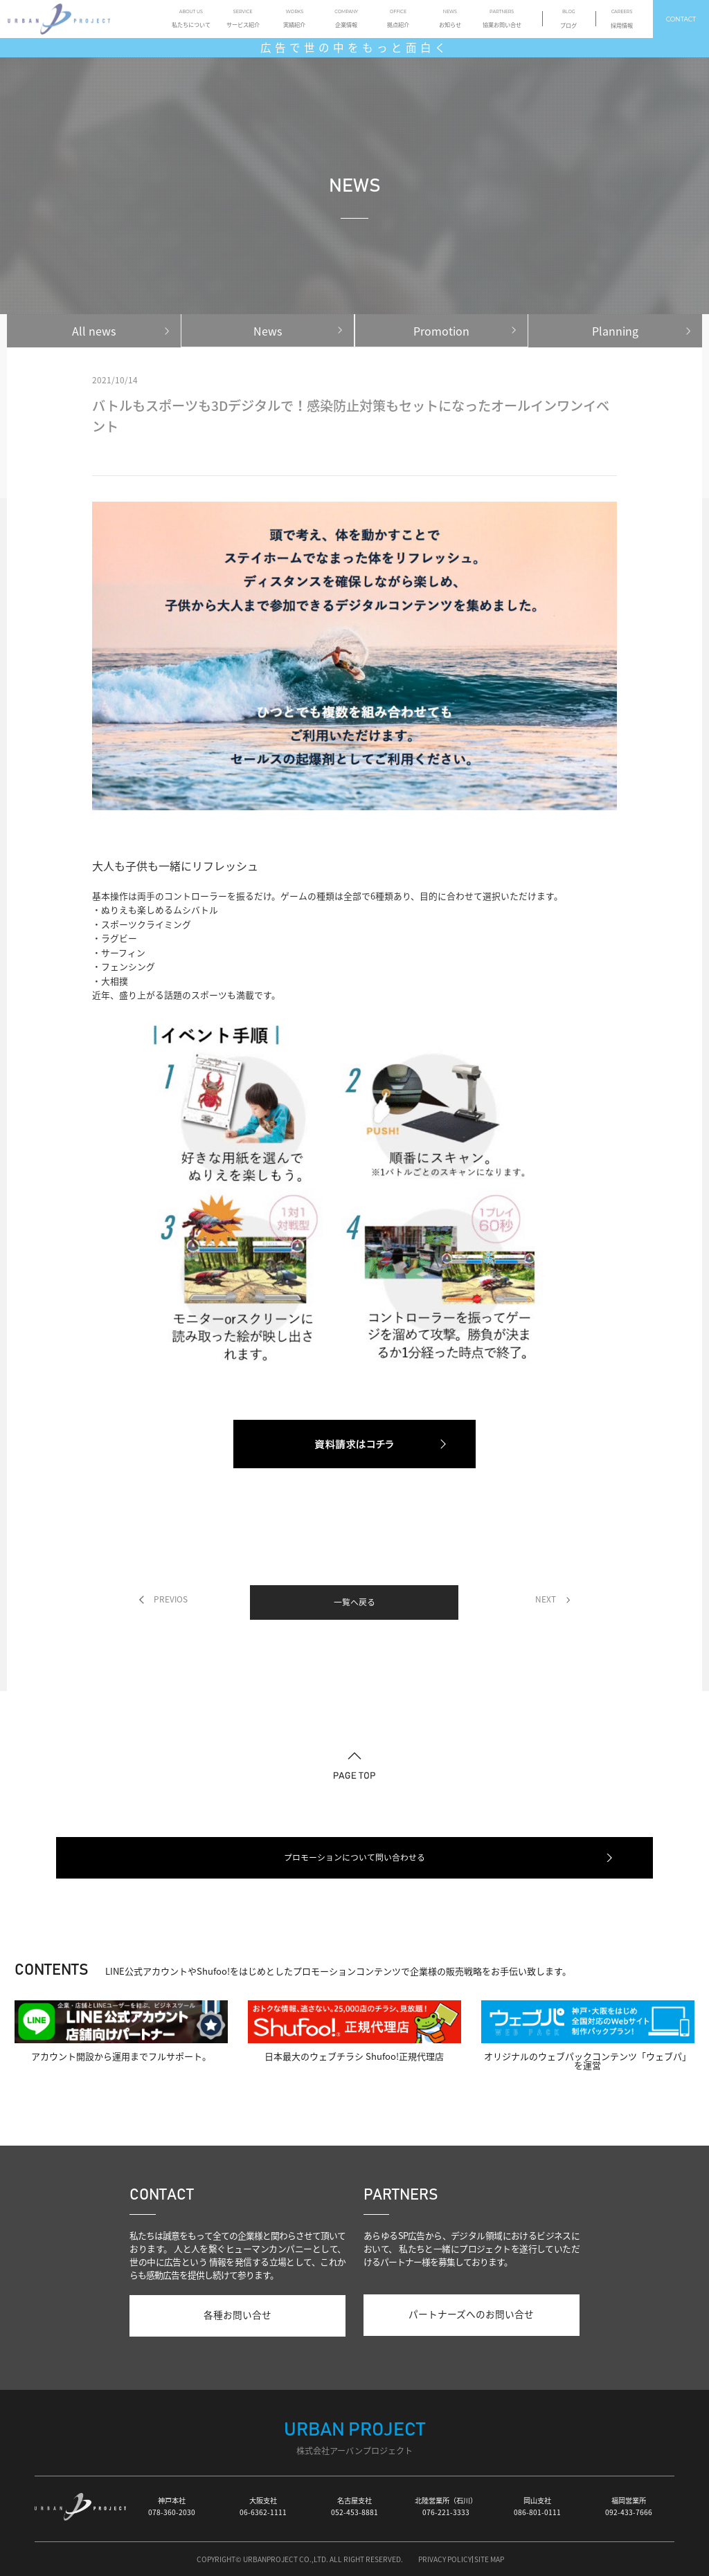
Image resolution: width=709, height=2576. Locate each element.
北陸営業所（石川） (446, 2506)
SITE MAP (489, 2559)
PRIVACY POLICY (445, 2559)
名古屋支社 (354, 2506)
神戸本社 (171, 2506)
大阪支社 (263, 2506)
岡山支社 (537, 2506)
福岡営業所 (628, 2506)
